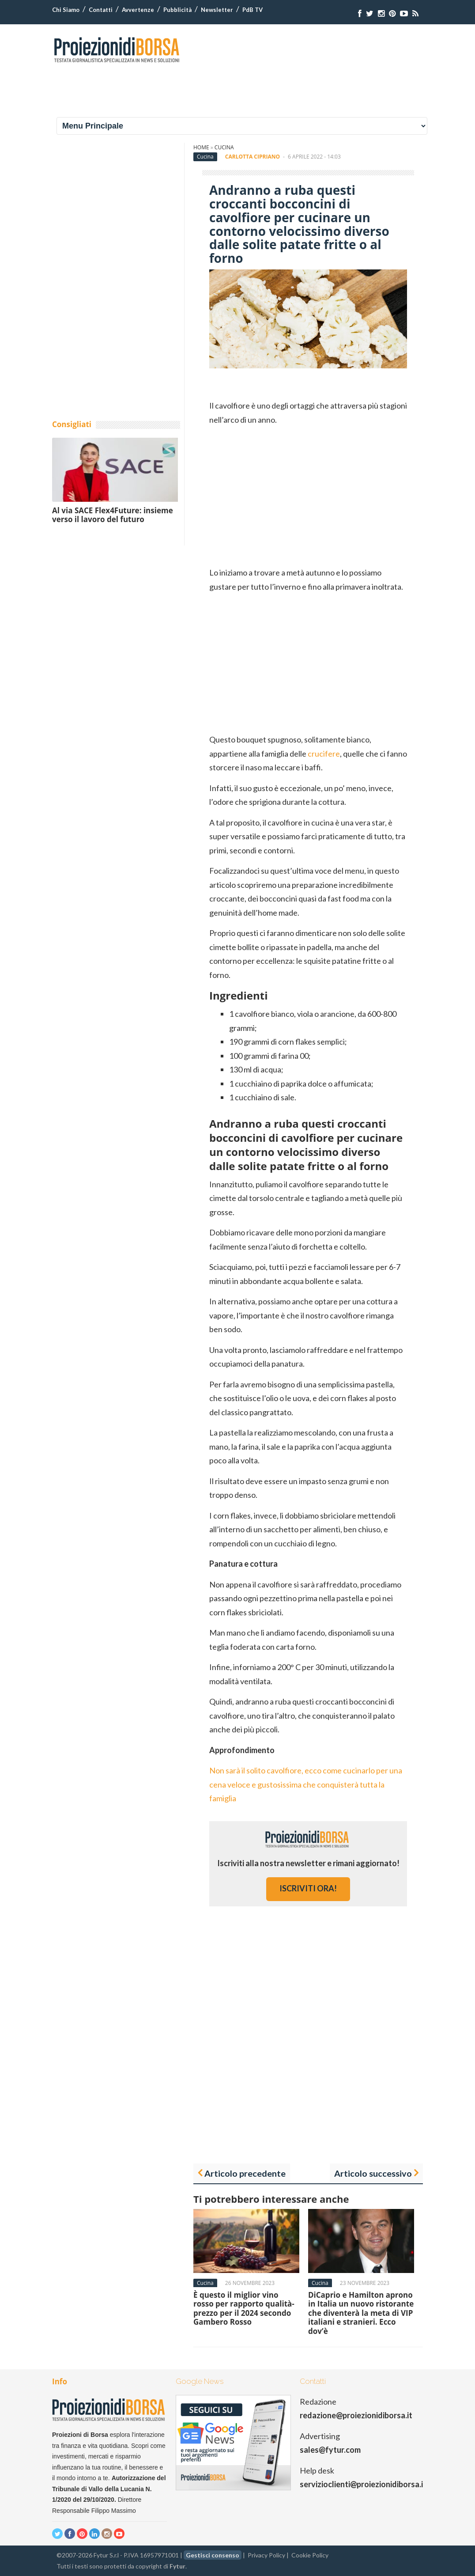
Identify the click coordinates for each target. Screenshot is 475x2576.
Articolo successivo (373, 2173)
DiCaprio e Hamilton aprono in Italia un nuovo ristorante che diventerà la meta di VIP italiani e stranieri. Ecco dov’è (361, 2313)
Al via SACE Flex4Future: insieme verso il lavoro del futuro (112, 514)
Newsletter (217, 9)
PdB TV (252, 9)
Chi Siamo (65, 9)
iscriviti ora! (308, 1888)
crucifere (324, 753)
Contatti (101, 9)
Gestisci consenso (212, 2555)
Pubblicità (177, 9)
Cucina (224, 147)
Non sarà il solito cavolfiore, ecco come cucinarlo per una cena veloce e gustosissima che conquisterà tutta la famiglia (305, 1784)
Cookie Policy (309, 2555)
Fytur (177, 2566)
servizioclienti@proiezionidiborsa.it (363, 2484)
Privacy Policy (266, 2555)
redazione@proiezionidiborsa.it (356, 2415)
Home (201, 147)
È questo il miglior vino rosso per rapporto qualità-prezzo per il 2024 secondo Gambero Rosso (243, 2308)
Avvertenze (138, 9)
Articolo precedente (245, 2173)
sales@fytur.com (330, 2450)
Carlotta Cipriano (252, 156)
